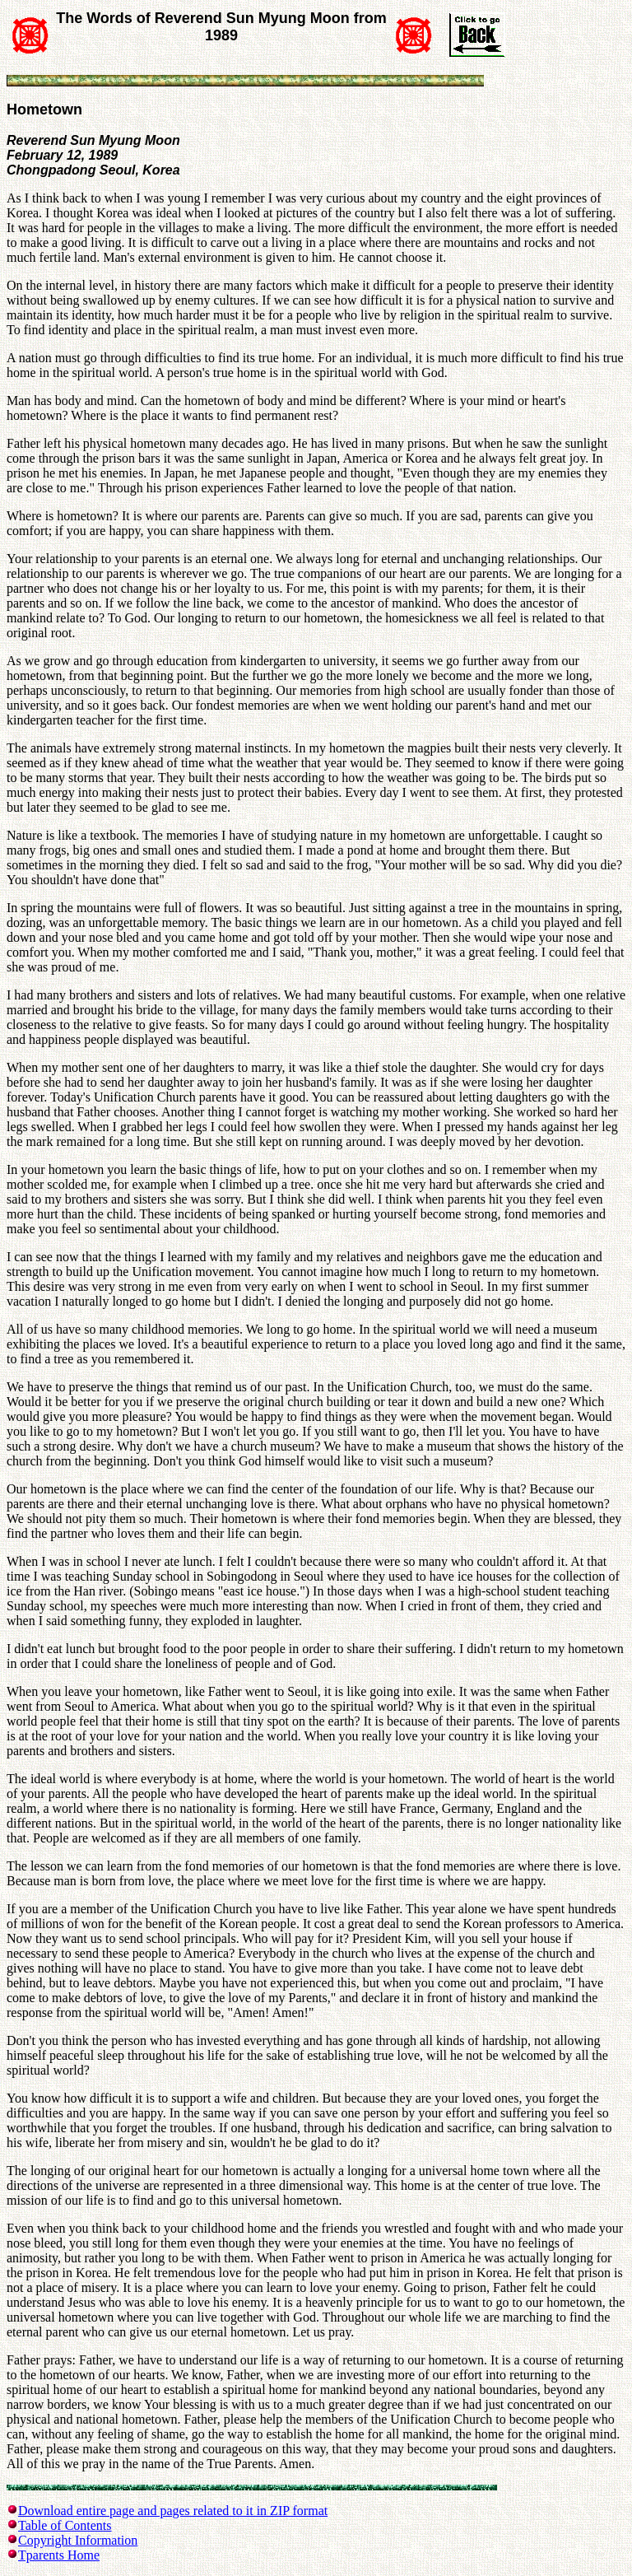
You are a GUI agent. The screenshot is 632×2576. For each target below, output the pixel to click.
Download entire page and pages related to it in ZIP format (173, 2511)
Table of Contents (65, 2525)
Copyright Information (77, 2540)
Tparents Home (59, 2555)
